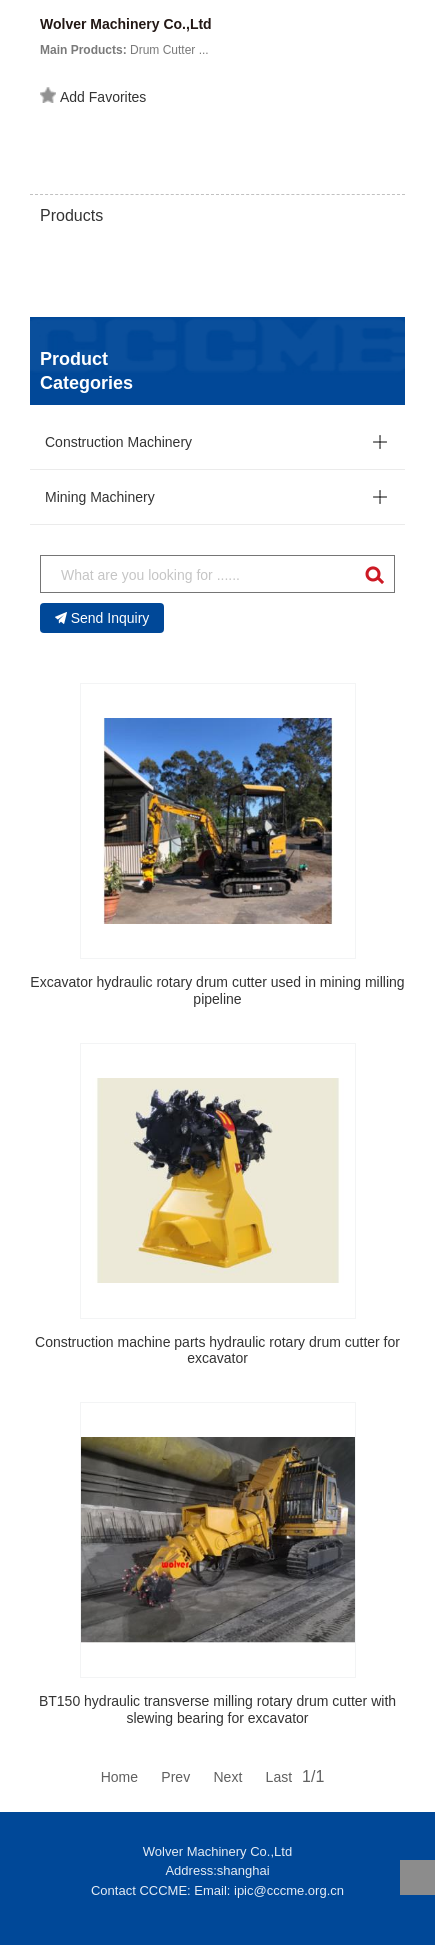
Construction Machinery (118, 442)
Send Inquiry (102, 618)
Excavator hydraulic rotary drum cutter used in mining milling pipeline (217, 990)
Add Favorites (93, 96)
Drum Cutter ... (124, 50)
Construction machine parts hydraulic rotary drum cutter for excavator (217, 1350)
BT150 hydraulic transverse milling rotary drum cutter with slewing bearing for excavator (217, 1709)
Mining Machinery (100, 497)
